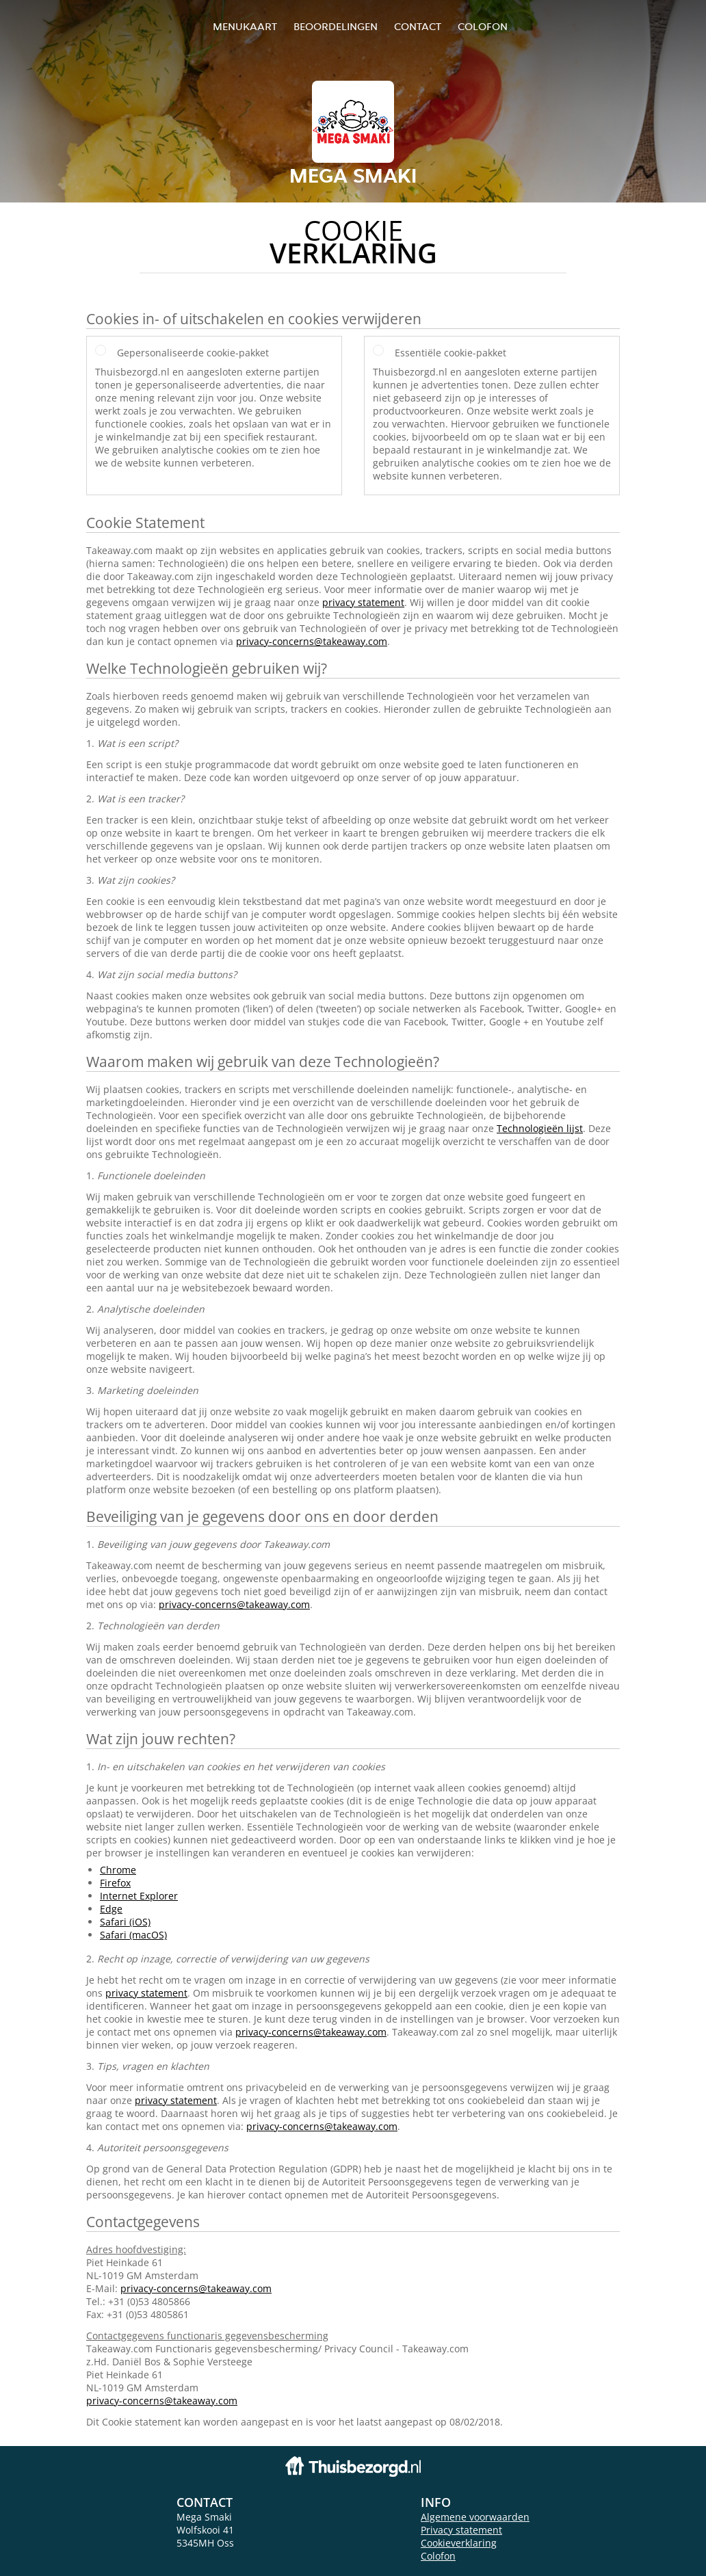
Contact (417, 26)
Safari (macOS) (133, 1934)
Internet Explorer (139, 1895)
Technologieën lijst (540, 1128)
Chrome (118, 1869)
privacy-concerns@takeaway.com (311, 641)
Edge (111, 1908)
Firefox (115, 1882)
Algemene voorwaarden (475, 2516)
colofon (483, 26)
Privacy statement (461, 2529)
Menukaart (245, 26)
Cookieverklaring (459, 2542)
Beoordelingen (335, 26)
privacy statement (363, 602)
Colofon (438, 2555)
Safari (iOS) (125, 1921)
